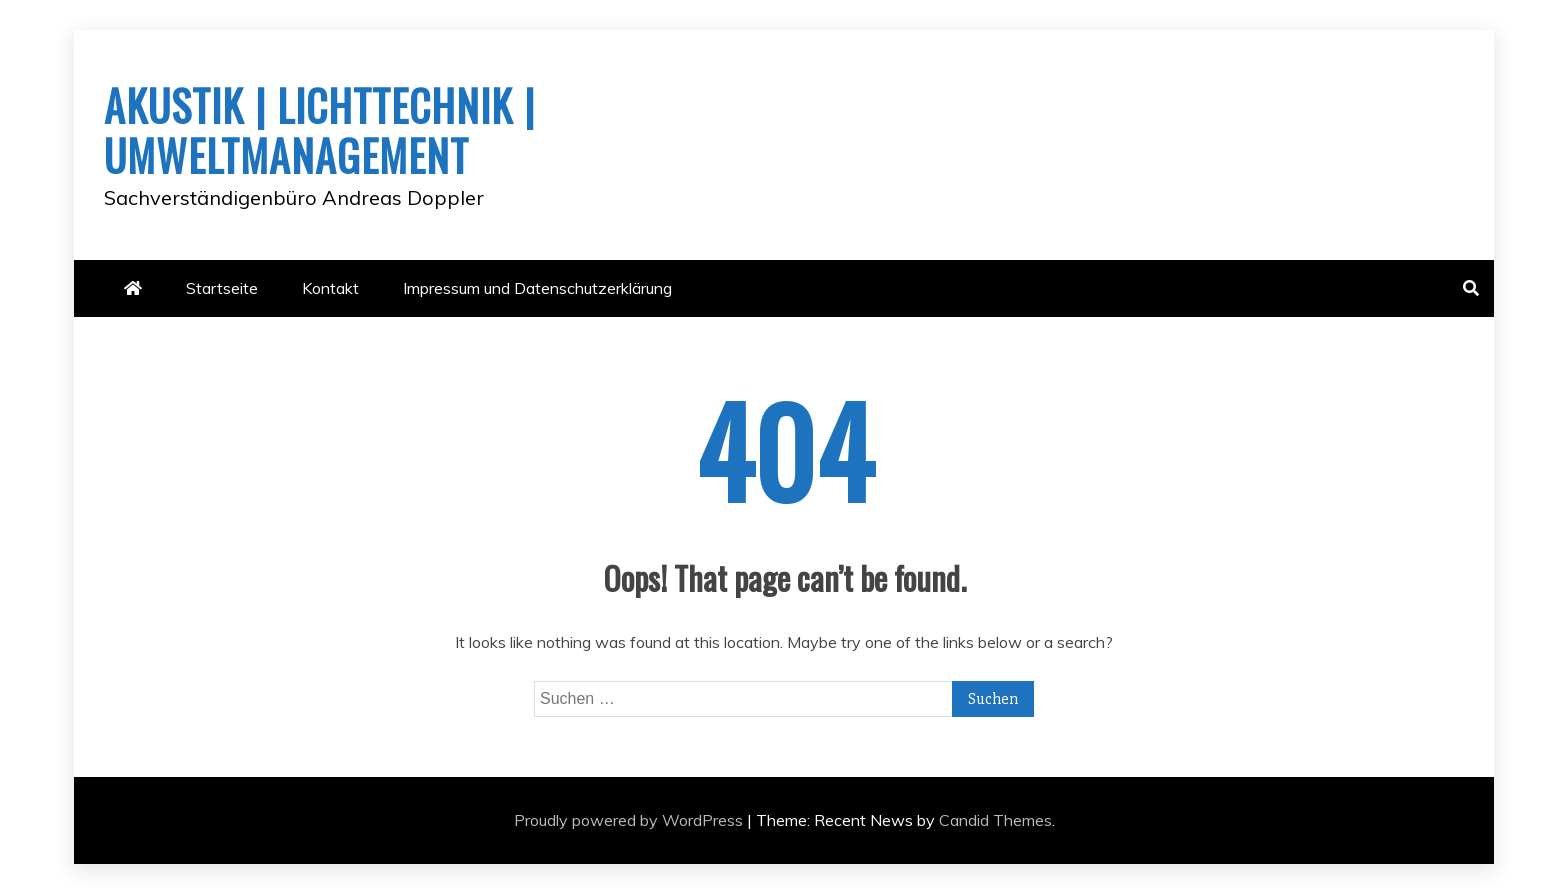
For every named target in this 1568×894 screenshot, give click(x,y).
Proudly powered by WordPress (630, 820)
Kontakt (330, 288)
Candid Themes (995, 820)
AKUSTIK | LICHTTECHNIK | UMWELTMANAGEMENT (319, 130)
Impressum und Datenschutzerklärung (537, 288)
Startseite (222, 288)
